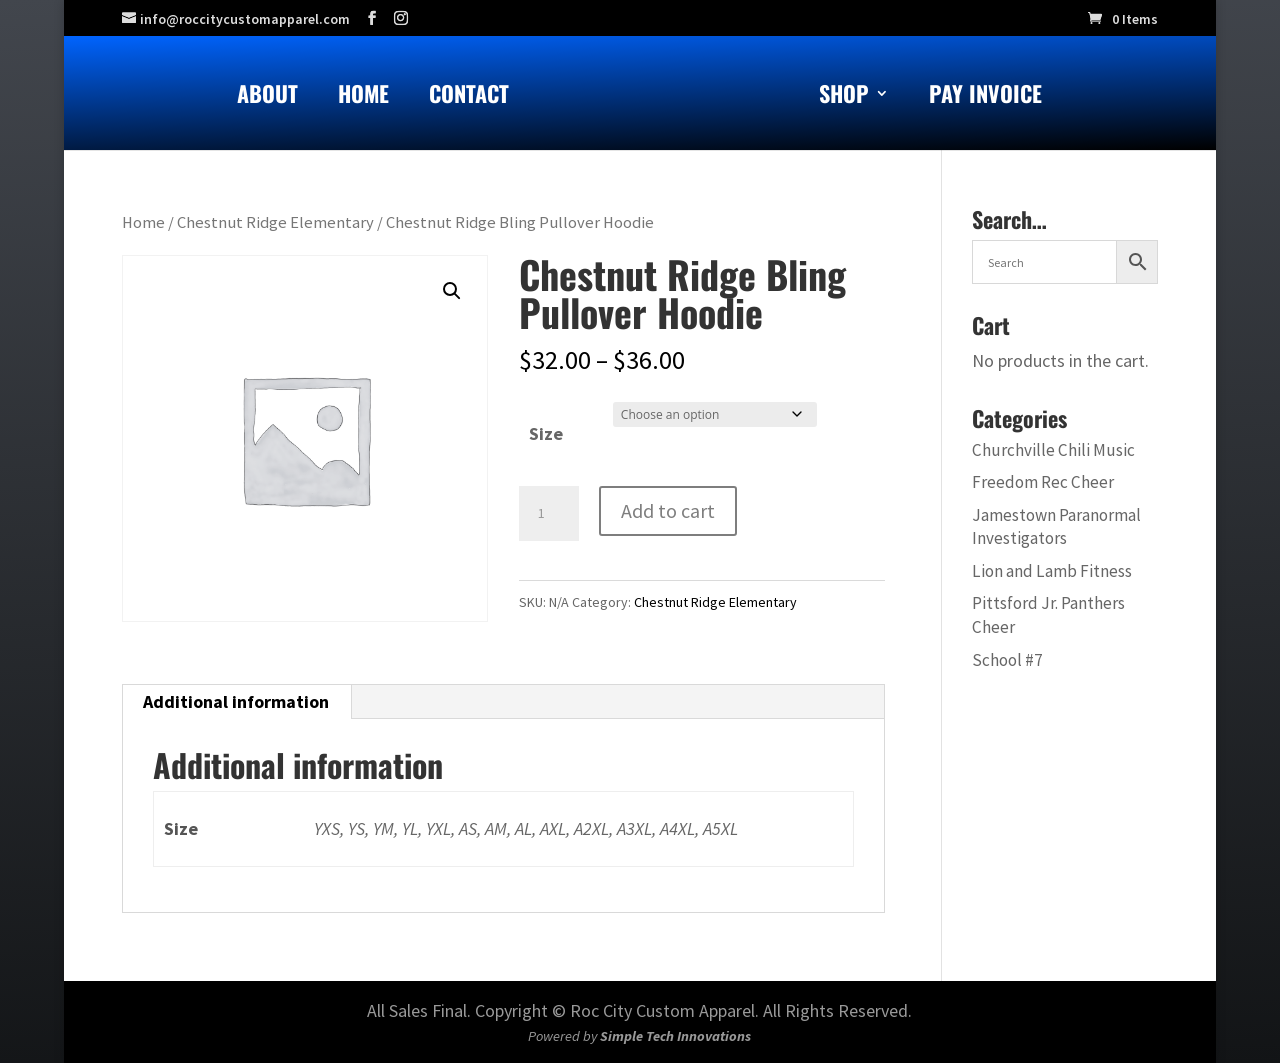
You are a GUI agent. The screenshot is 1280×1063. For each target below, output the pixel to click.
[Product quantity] (549, 514)
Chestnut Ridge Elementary (275, 222)
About (267, 97)
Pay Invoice (985, 97)
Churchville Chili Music (1053, 450)
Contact (469, 97)
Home (363, 97)
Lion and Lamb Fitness (1052, 571)
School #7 (1007, 660)
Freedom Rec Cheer (1043, 482)
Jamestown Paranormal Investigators (1056, 527)
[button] (452, 291)
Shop (844, 97)
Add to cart (668, 510)
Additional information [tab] (236, 701)
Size (546, 433)
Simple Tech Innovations (675, 1036)
